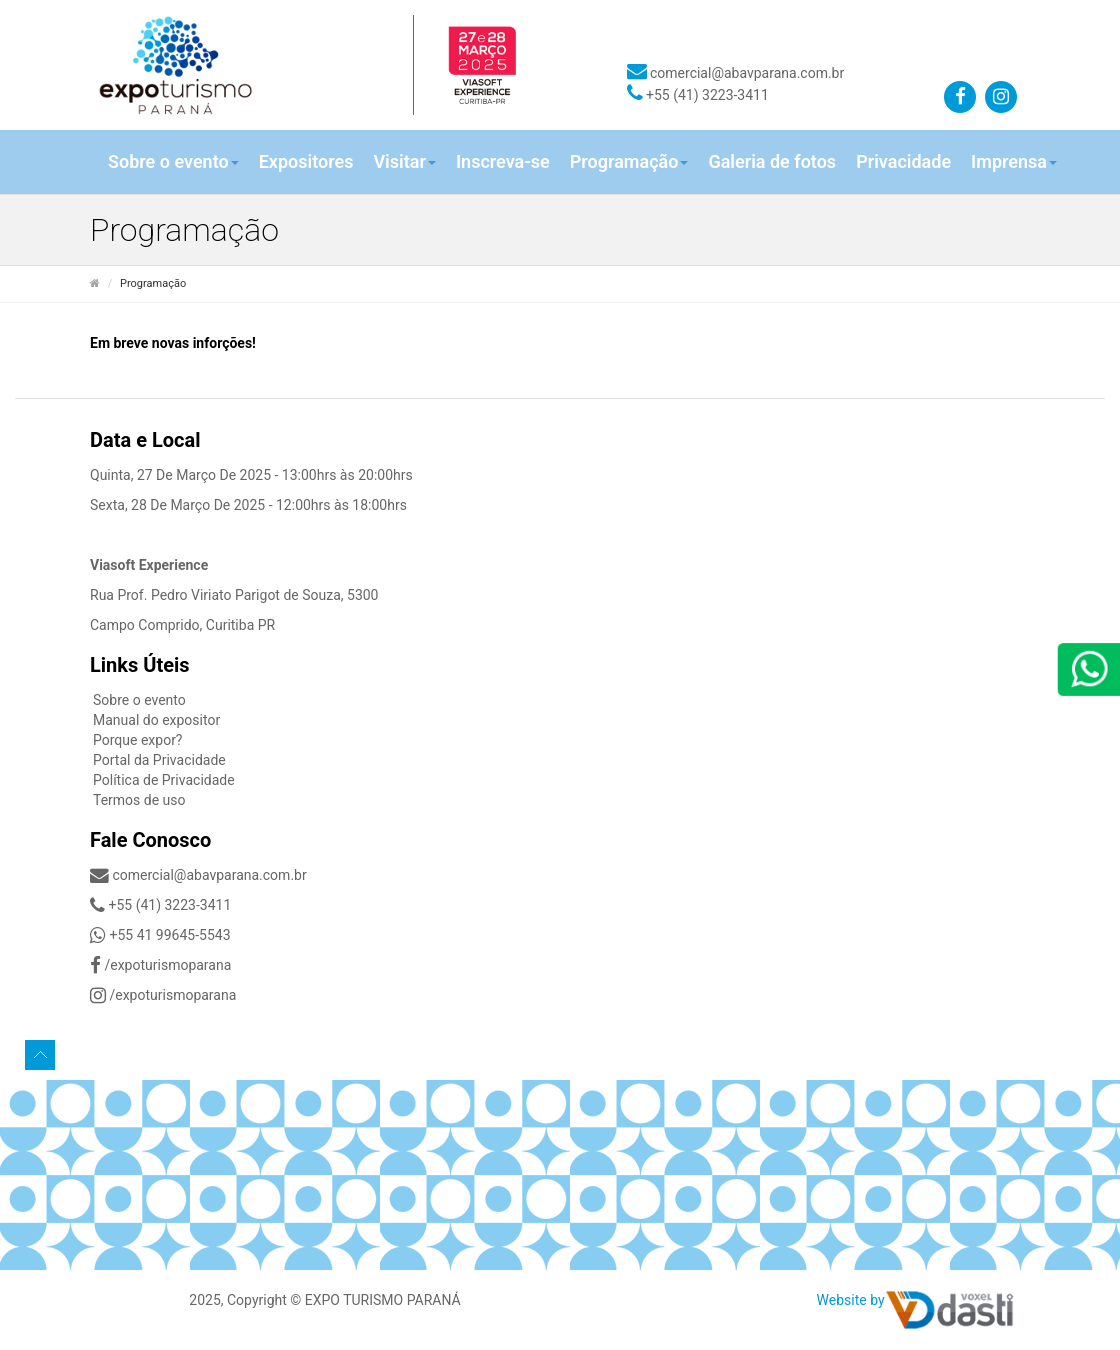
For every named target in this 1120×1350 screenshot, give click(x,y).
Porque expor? (138, 740)
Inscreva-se (503, 161)
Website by (851, 1300)
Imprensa (1014, 161)
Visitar (404, 161)
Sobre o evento (173, 161)
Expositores (306, 161)
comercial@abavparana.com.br (736, 73)
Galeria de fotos (772, 161)
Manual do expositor (156, 720)
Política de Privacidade (164, 780)
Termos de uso (139, 800)
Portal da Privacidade (159, 760)
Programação (629, 161)
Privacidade (903, 161)
